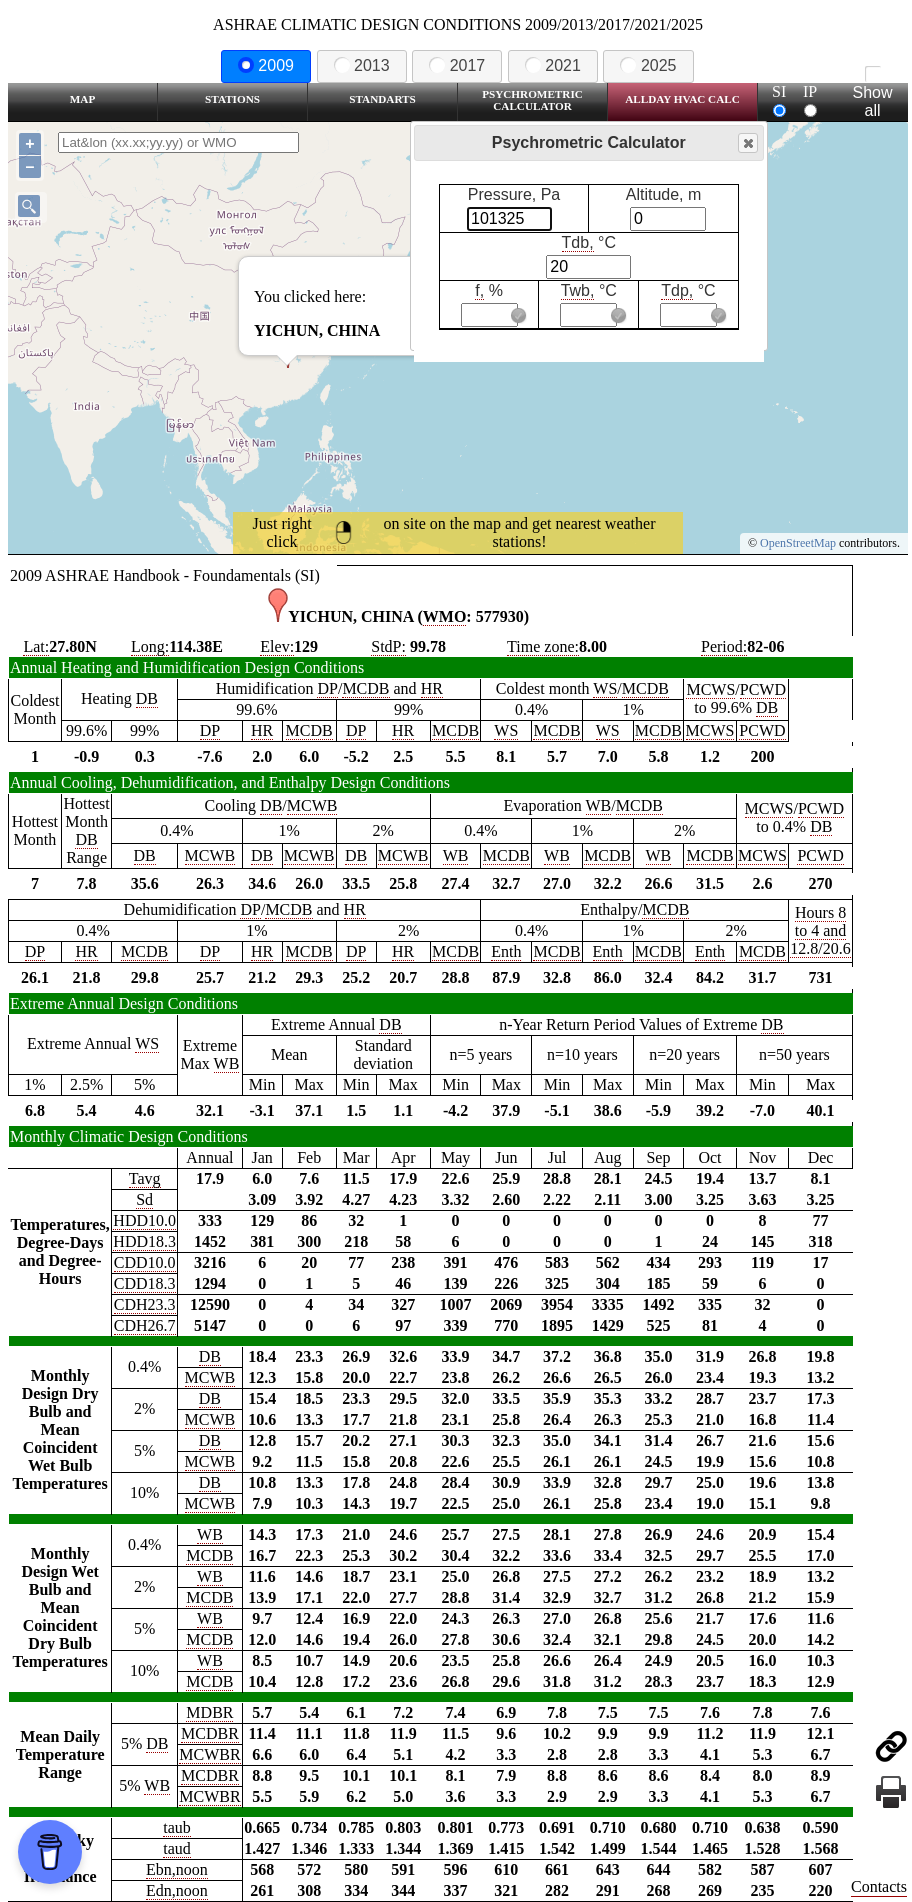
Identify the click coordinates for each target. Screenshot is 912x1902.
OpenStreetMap (798, 543)
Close (747, 143)
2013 (362, 65)
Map (82, 99)
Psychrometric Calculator (532, 100)
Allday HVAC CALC (682, 99)
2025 (648, 65)
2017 (457, 65)
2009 (266, 65)
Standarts (382, 99)
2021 (553, 65)
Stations (232, 99)
